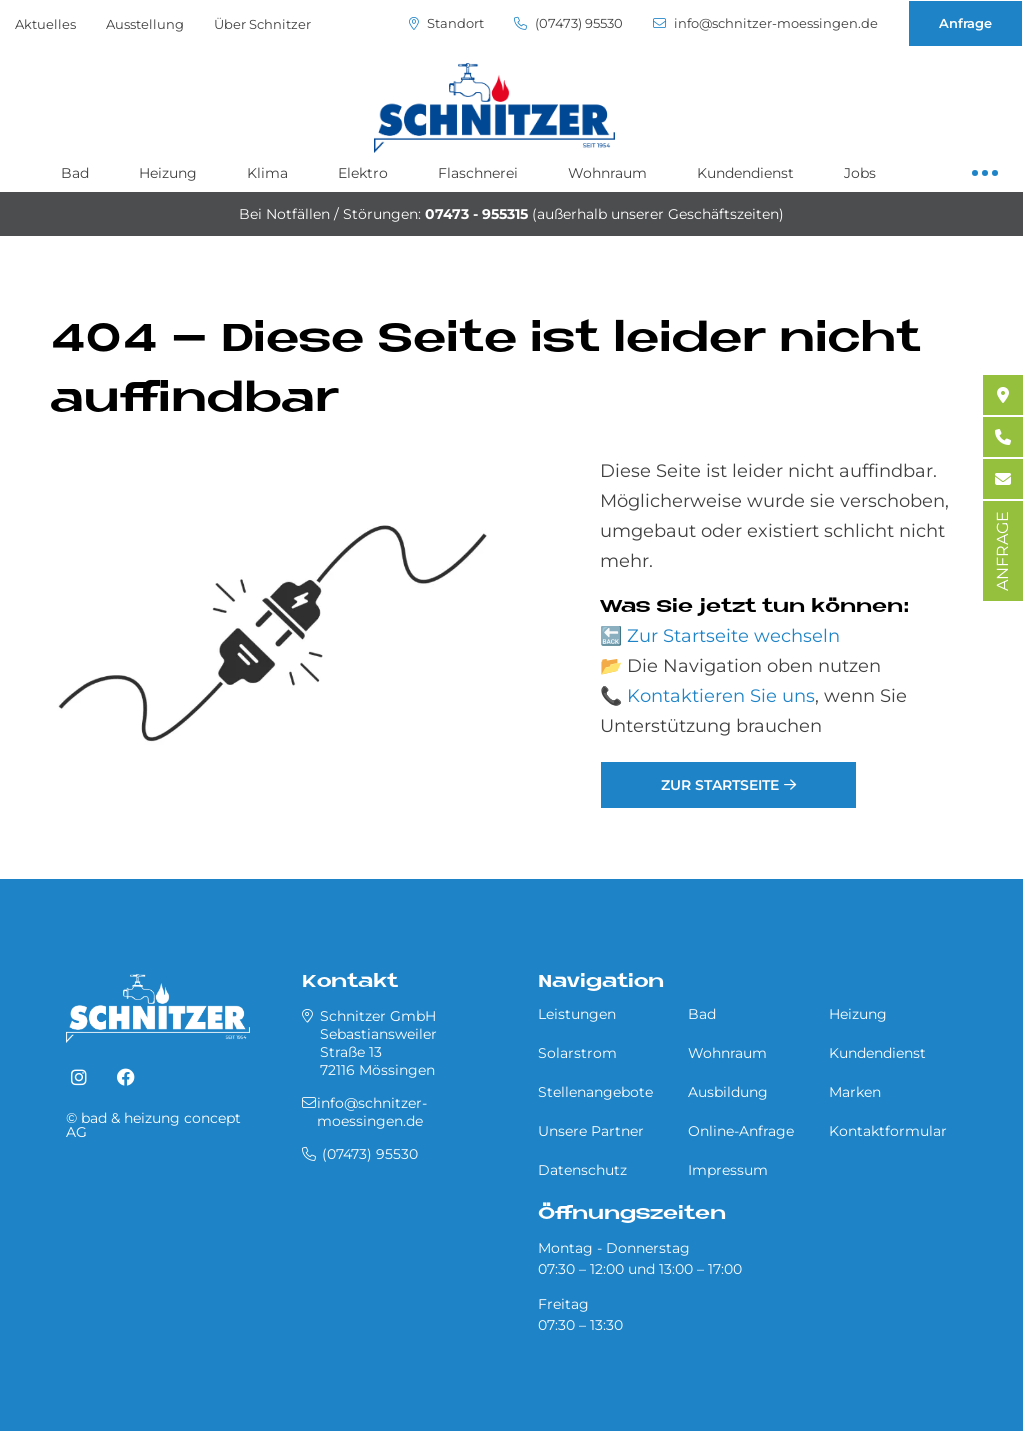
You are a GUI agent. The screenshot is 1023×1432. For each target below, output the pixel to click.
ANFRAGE (1002, 551)
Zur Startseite (720, 785)
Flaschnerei (478, 173)
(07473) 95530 (568, 23)
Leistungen (577, 1014)
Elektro (363, 173)
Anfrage (965, 23)
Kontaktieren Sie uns (721, 696)
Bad (75, 173)
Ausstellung (145, 24)
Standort (446, 23)
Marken (855, 1092)
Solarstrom (577, 1053)
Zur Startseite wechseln (733, 636)
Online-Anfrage (741, 1131)
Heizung (168, 173)
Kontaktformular (888, 1131)
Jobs (860, 173)
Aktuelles (45, 24)
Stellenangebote (595, 1092)
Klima (267, 173)
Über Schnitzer (262, 24)
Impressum (728, 1170)
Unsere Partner (591, 1131)
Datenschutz (582, 1170)
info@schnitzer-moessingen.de (765, 23)
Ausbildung (728, 1092)
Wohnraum (607, 173)
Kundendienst (745, 173)
